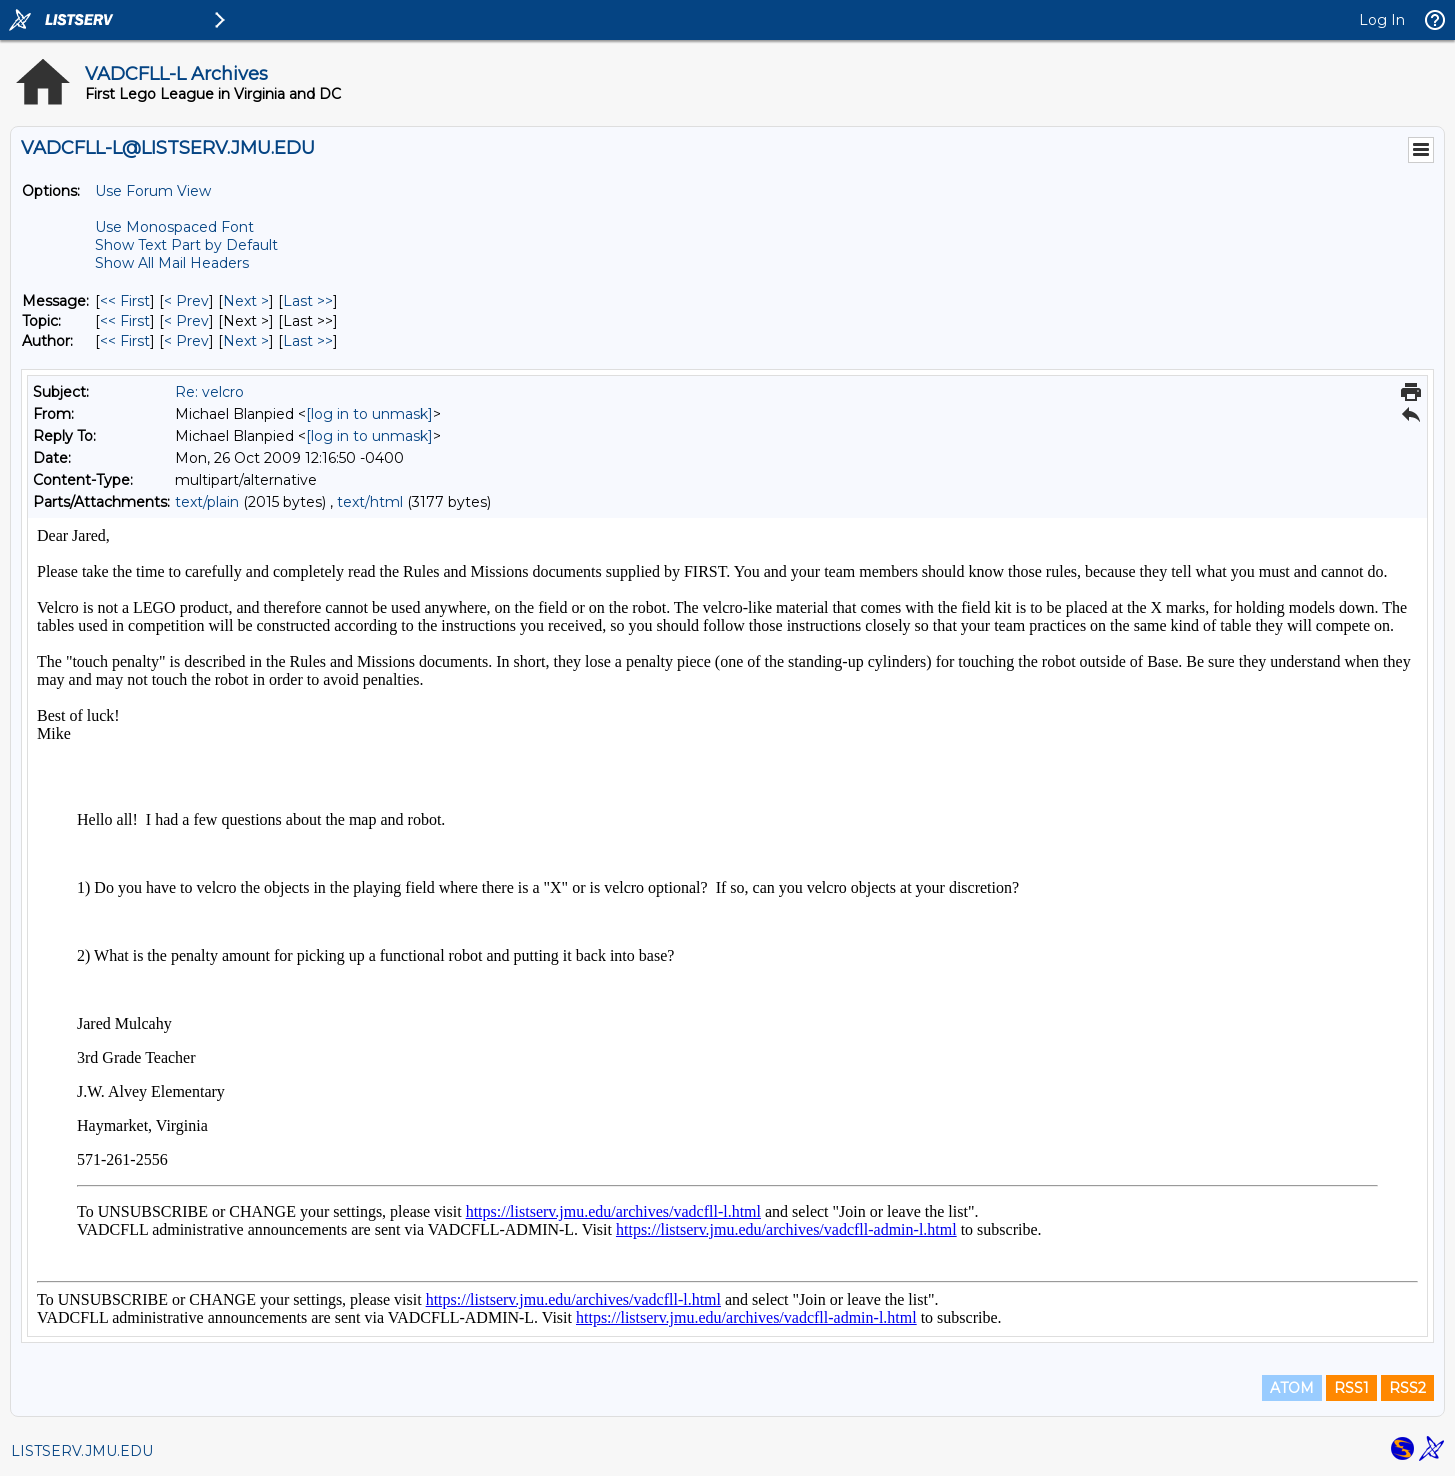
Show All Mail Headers (172, 263)
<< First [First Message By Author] (125, 341)
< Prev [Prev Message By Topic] (186, 321)
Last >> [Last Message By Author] (308, 341)
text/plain (207, 502)
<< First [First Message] (125, 301)
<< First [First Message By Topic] (125, 321)
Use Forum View (153, 191)
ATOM (1292, 1388)
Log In (1382, 20)
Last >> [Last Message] (308, 301)
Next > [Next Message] (246, 301)
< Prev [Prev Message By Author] (186, 341)
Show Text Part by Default (186, 245)
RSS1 (1351, 1388)
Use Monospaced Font (174, 227)
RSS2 (1407, 1388)
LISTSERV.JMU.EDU (82, 1451)
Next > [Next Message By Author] (246, 341)
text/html (370, 502)
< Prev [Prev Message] (186, 301)
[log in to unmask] (369, 414)
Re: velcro (209, 392)
